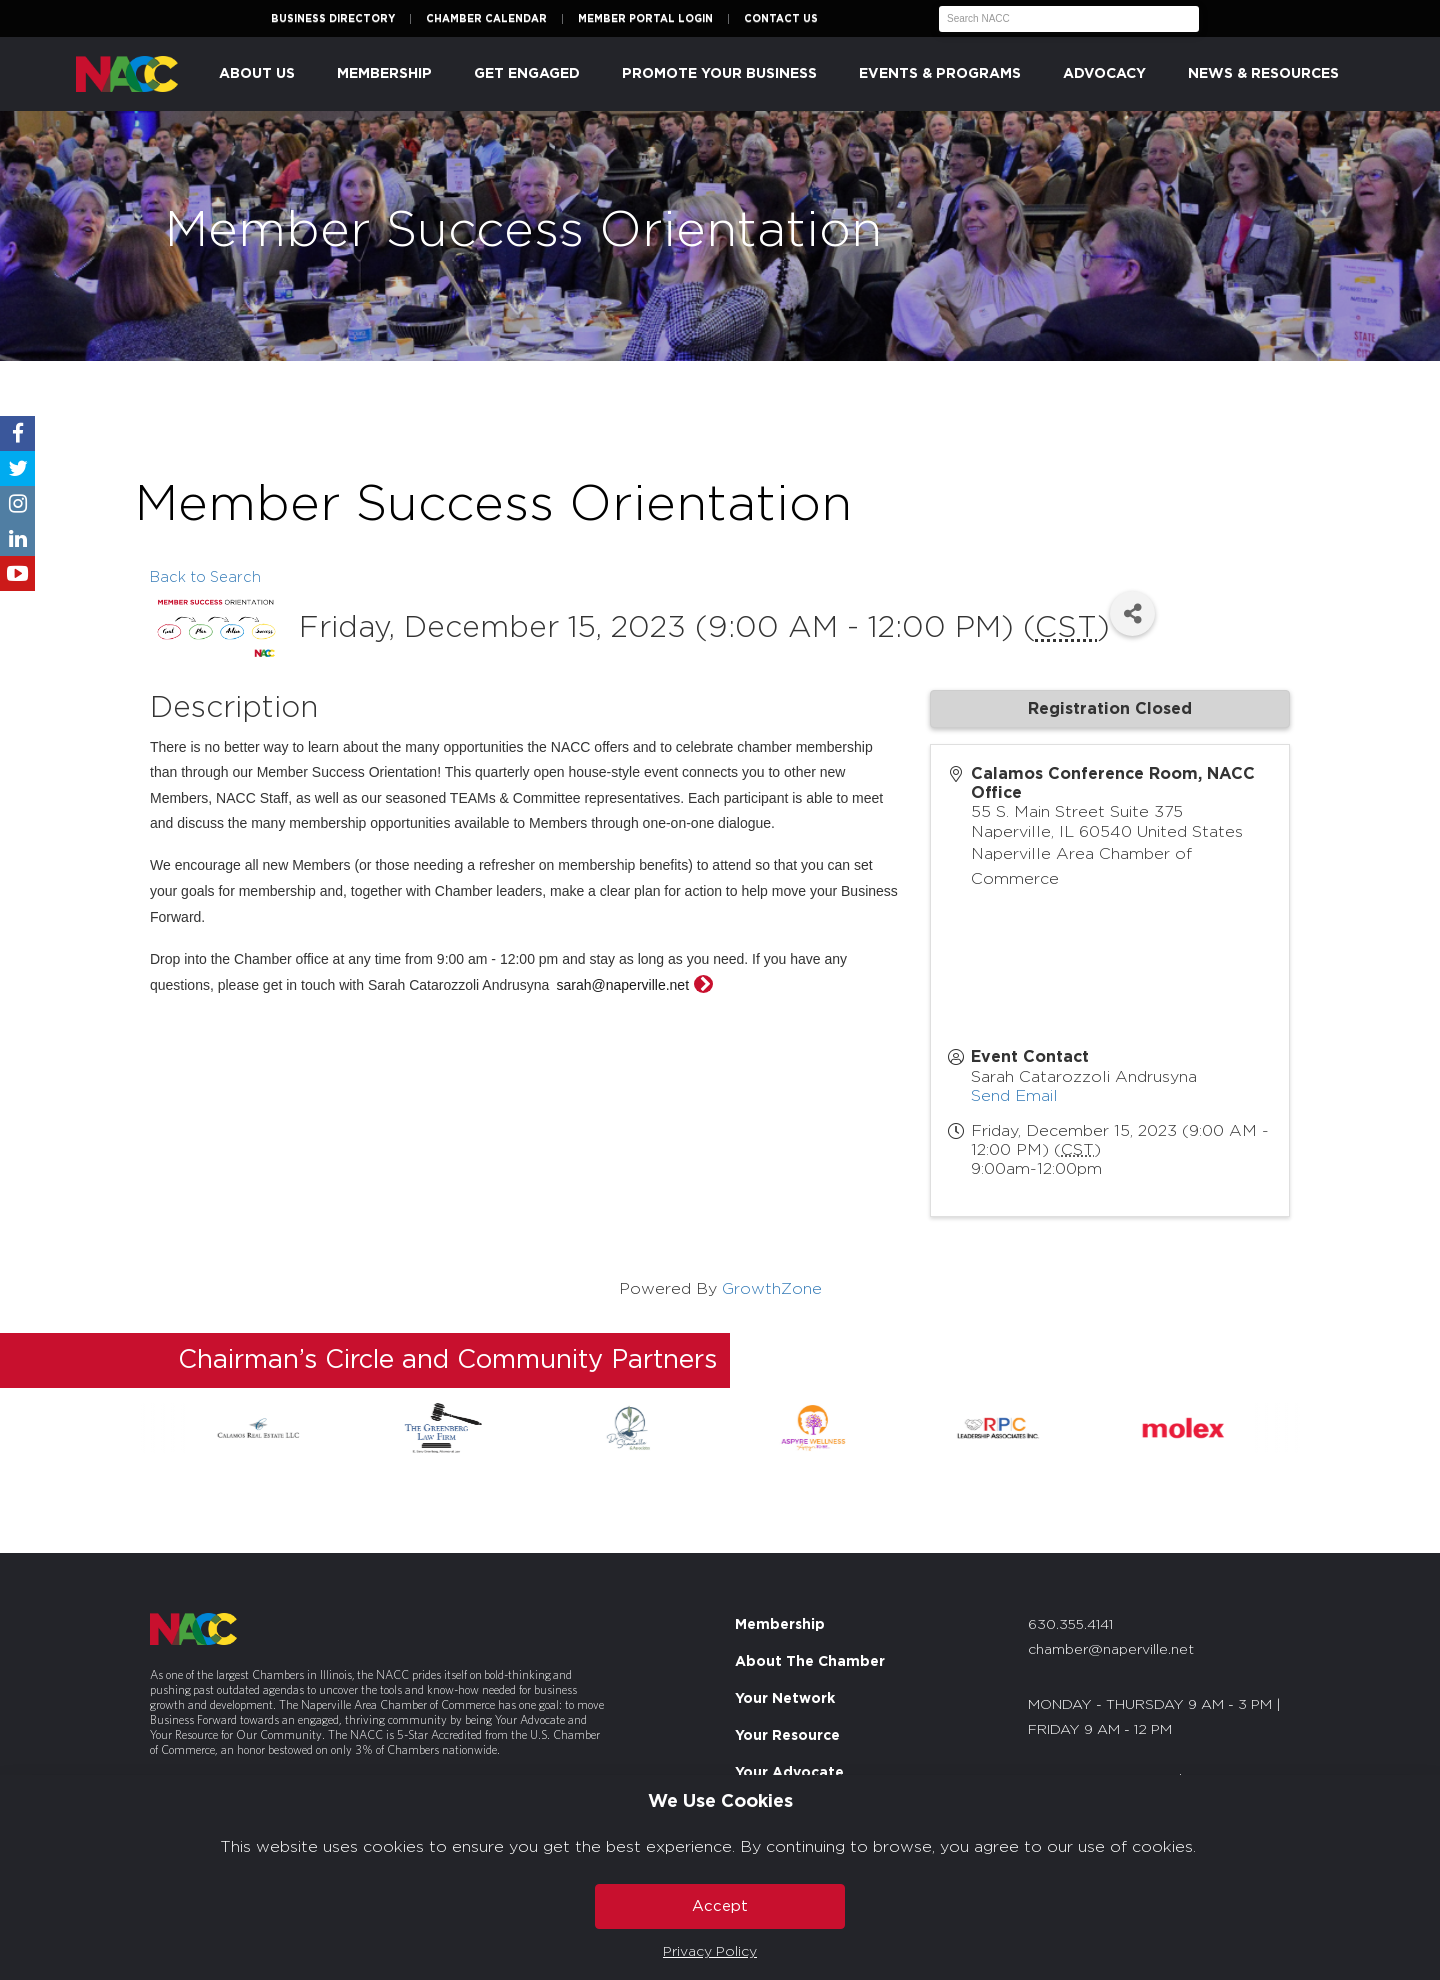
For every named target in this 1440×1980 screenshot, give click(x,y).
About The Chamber (810, 1662)
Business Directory (333, 19)
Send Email (1014, 1096)
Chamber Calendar (486, 19)
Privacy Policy (710, 1952)
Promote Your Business (719, 74)
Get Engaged (527, 74)
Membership (384, 74)
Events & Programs (940, 74)
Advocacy (1104, 74)
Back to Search (205, 577)
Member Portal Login (645, 19)
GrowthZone (772, 1289)
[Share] (1132, 613)
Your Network (785, 1699)
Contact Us (781, 19)
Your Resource (787, 1736)
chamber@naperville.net (1111, 1650)
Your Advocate (789, 1773)
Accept (720, 1906)
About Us (257, 74)
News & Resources (1263, 74)
